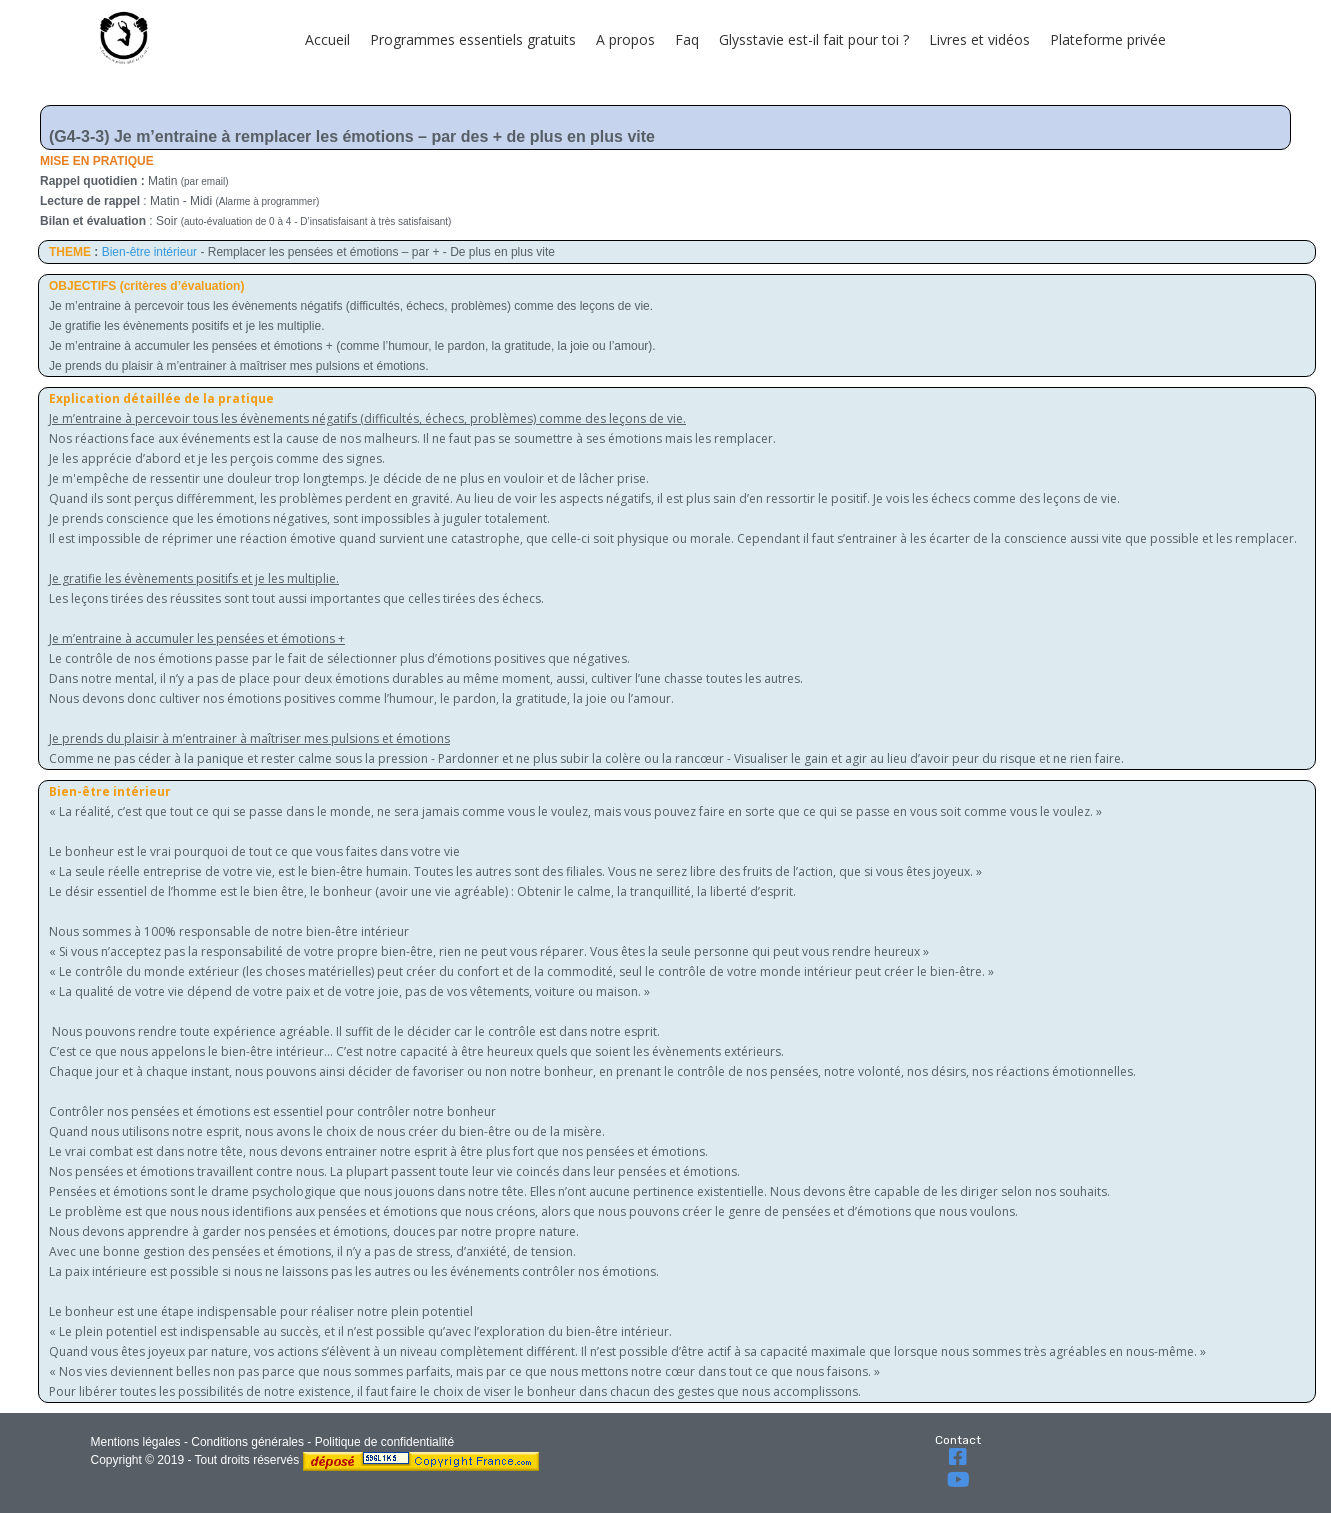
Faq (687, 39)
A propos (625, 39)
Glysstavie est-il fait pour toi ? (814, 39)
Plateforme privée (1108, 39)
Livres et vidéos (979, 39)
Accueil (327, 39)
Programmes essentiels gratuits (473, 39)
